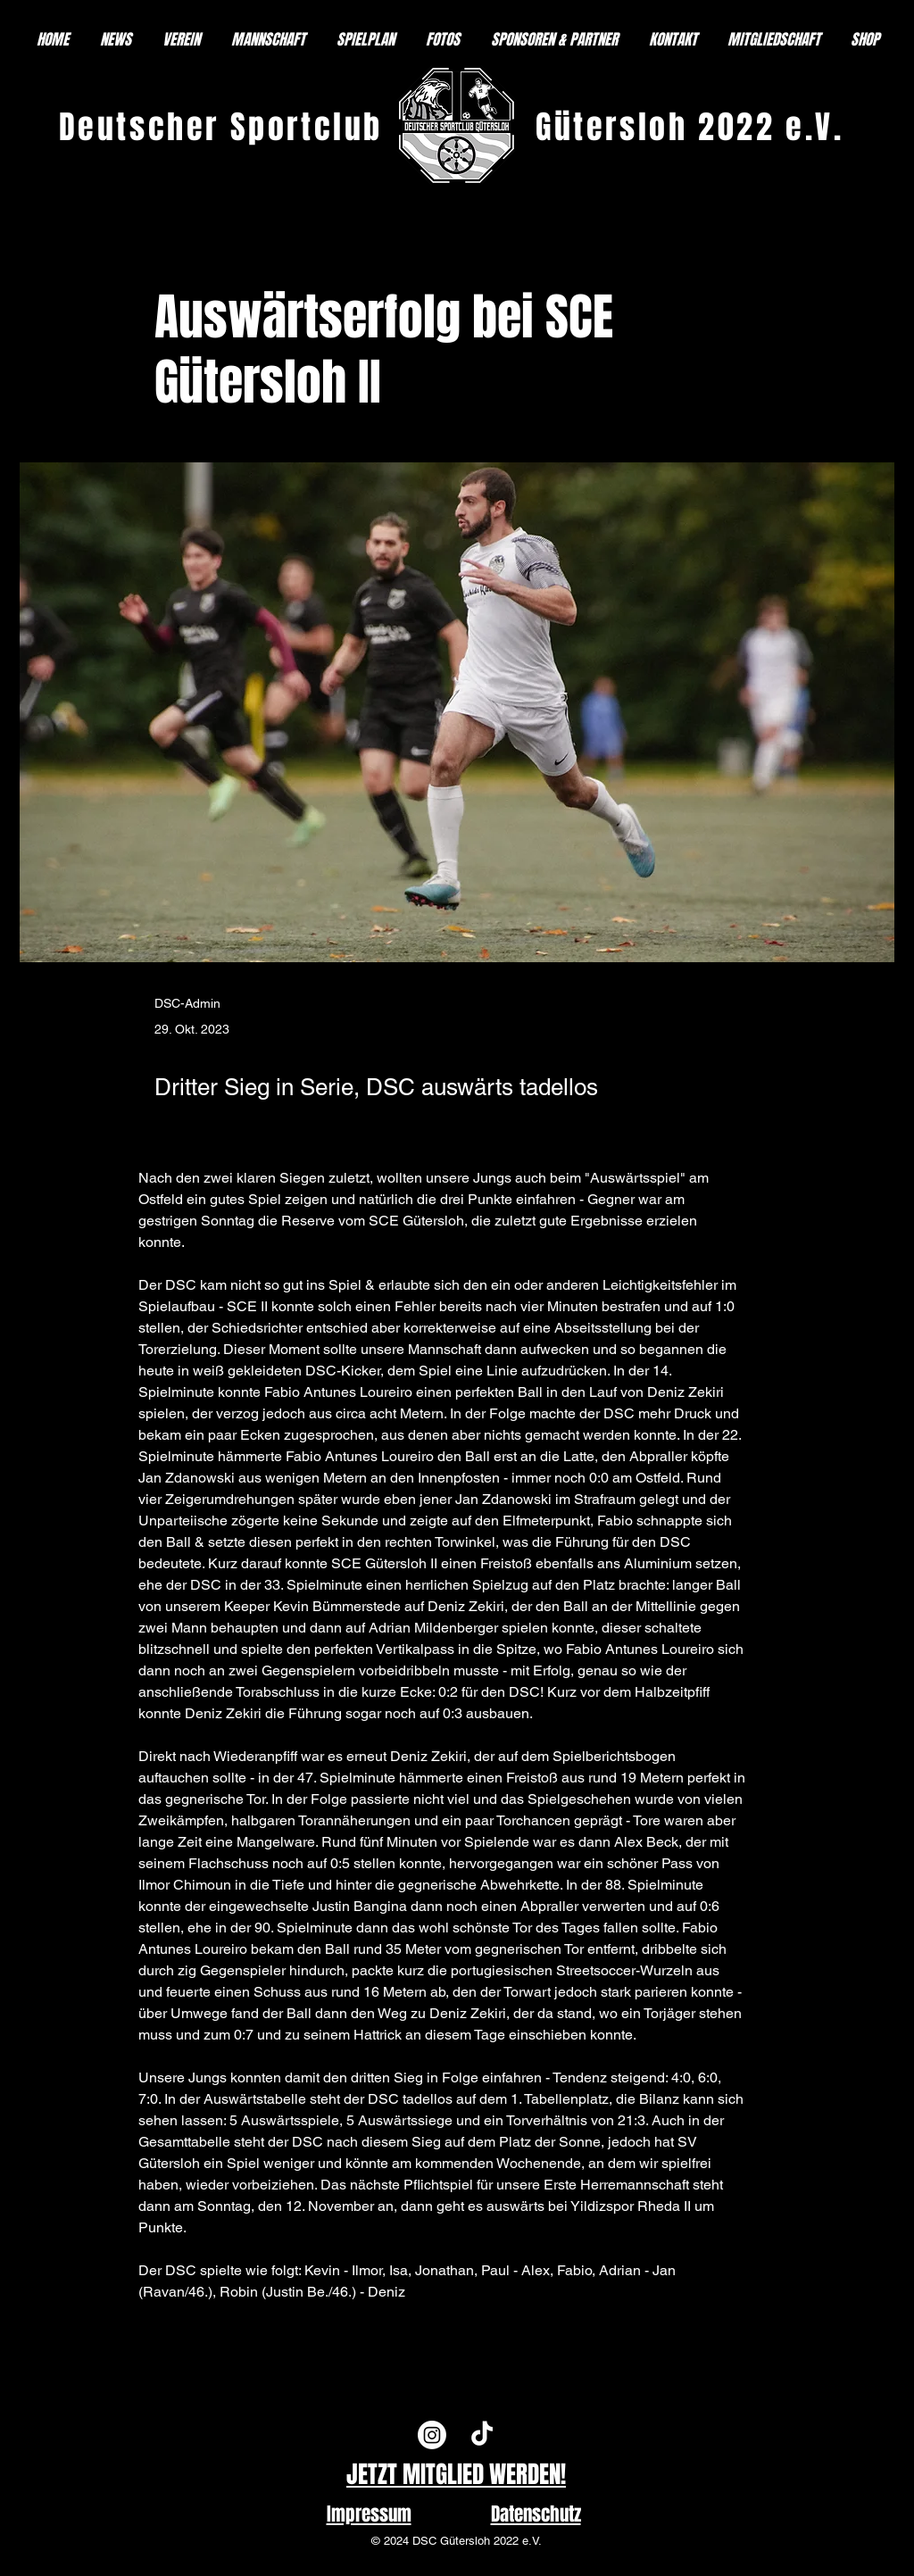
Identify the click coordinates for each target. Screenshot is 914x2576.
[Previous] (213, 2329)
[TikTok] (482, 2435)
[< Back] (213, 258)
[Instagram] (432, 2435)
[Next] (716, 2329)
